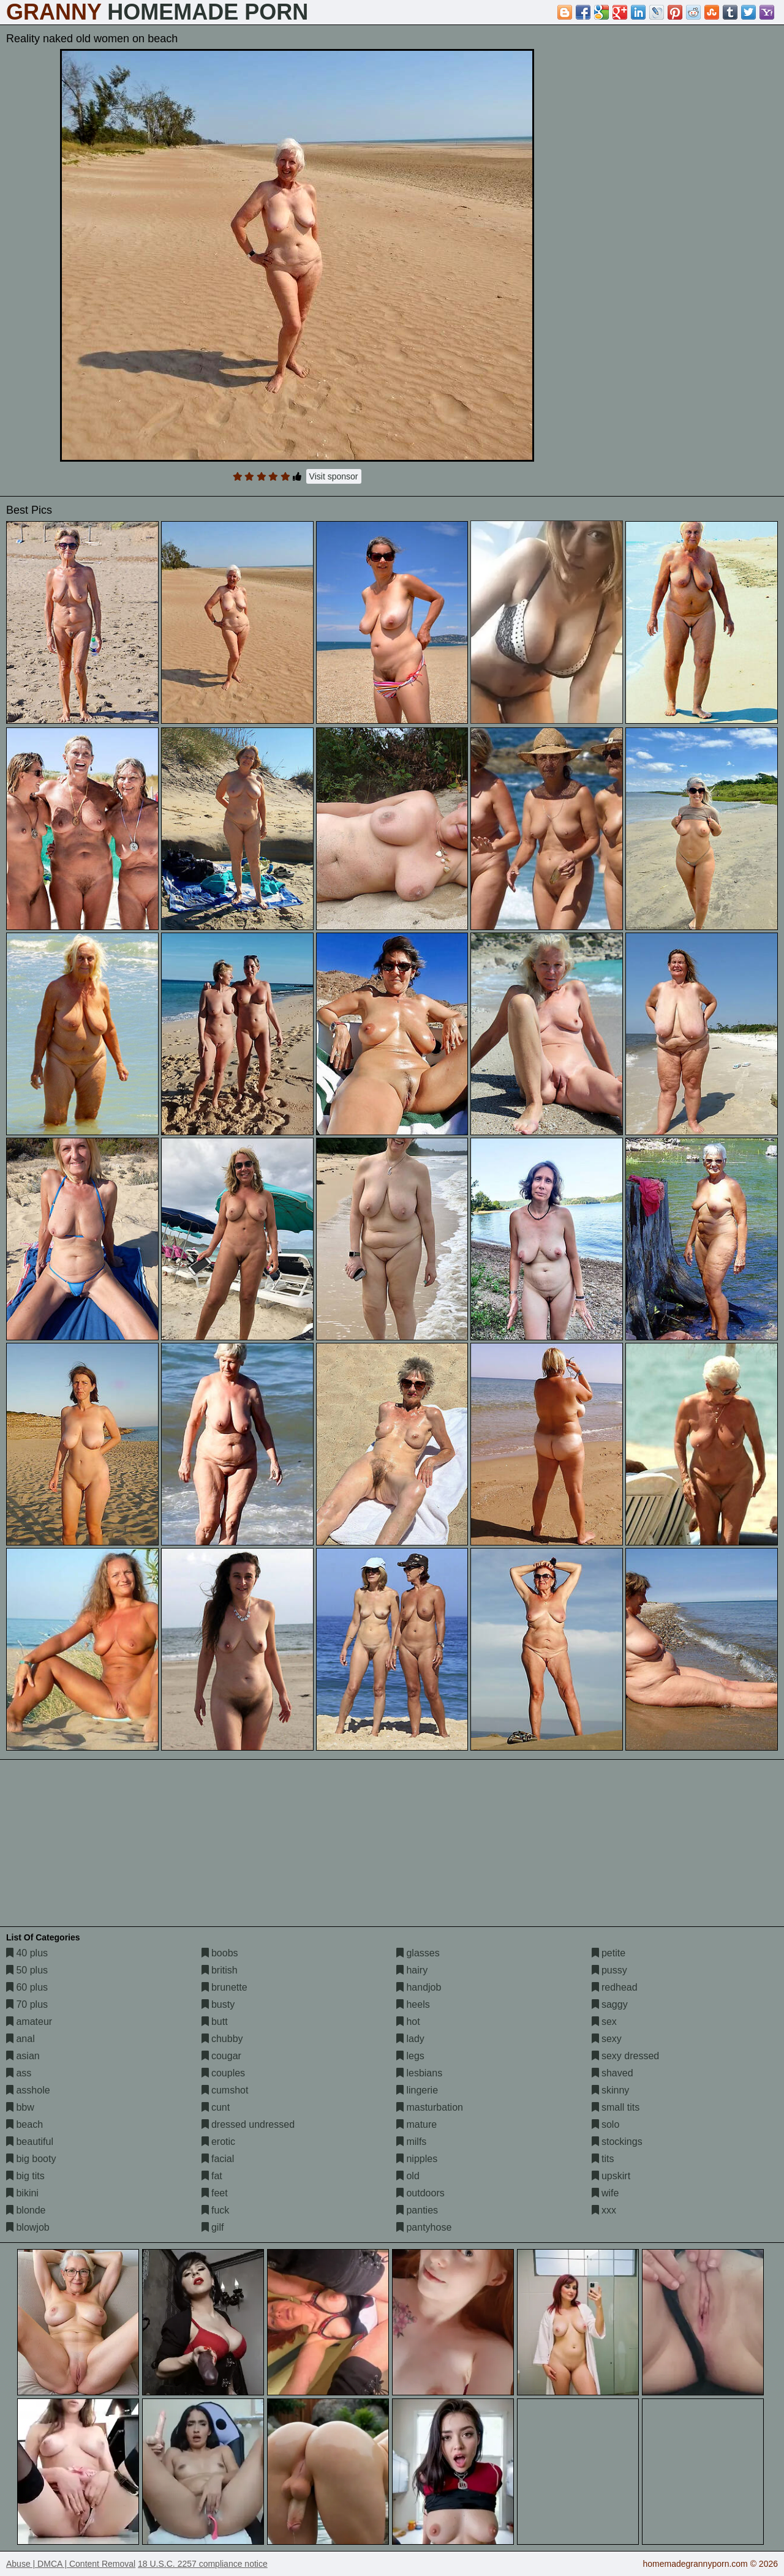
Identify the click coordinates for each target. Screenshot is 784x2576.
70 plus (27, 2004)
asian (23, 2056)
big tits (25, 2176)
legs (410, 2056)
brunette (224, 1987)
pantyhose (423, 2227)
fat (212, 2176)
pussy (609, 1970)
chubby (222, 2038)
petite (609, 1953)
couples (224, 2073)
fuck (216, 2210)
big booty (31, 2159)
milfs (411, 2141)
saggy (610, 2004)
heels (413, 2004)
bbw (20, 2107)
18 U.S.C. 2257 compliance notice (203, 2564)
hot (408, 2021)
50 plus (27, 1970)
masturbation (429, 2107)
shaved (612, 2073)
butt (215, 2021)
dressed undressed (248, 2124)
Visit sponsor (333, 476)
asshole (28, 2090)
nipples (416, 2159)
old (408, 2176)
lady (410, 2038)
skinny (611, 2090)
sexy (607, 2038)
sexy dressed (626, 2056)
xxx (604, 2210)
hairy (412, 1970)
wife (605, 2193)
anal (20, 2038)
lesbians (419, 2073)
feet (215, 2193)
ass (18, 2073)
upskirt (611, 2176)
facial (218, 2159)
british (220, 1970)
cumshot (225, 2090)
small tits (616, 2107)
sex (604, 2021)
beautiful (29, 2141)
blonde (26, 2210)
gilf (213, 2227)
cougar (221, 2056)
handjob (418, 1987)
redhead (615, 1987)
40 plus (27, 1953)
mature (416, 2124)
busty (218, 2004)
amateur (29, 2021)
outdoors (420, 2193)
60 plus (27, 1987)
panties (417, 2210)
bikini (22, 2193)
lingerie (417, 2090)
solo (606, 2124)
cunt (216, 2107)
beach (24, 2124)
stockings (617, 2141)
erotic (219, 2141)
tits (603, 2159)
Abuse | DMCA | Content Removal (70, 2564)
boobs (220, 1953)
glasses (418, 1953)
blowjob (28, 2227)
